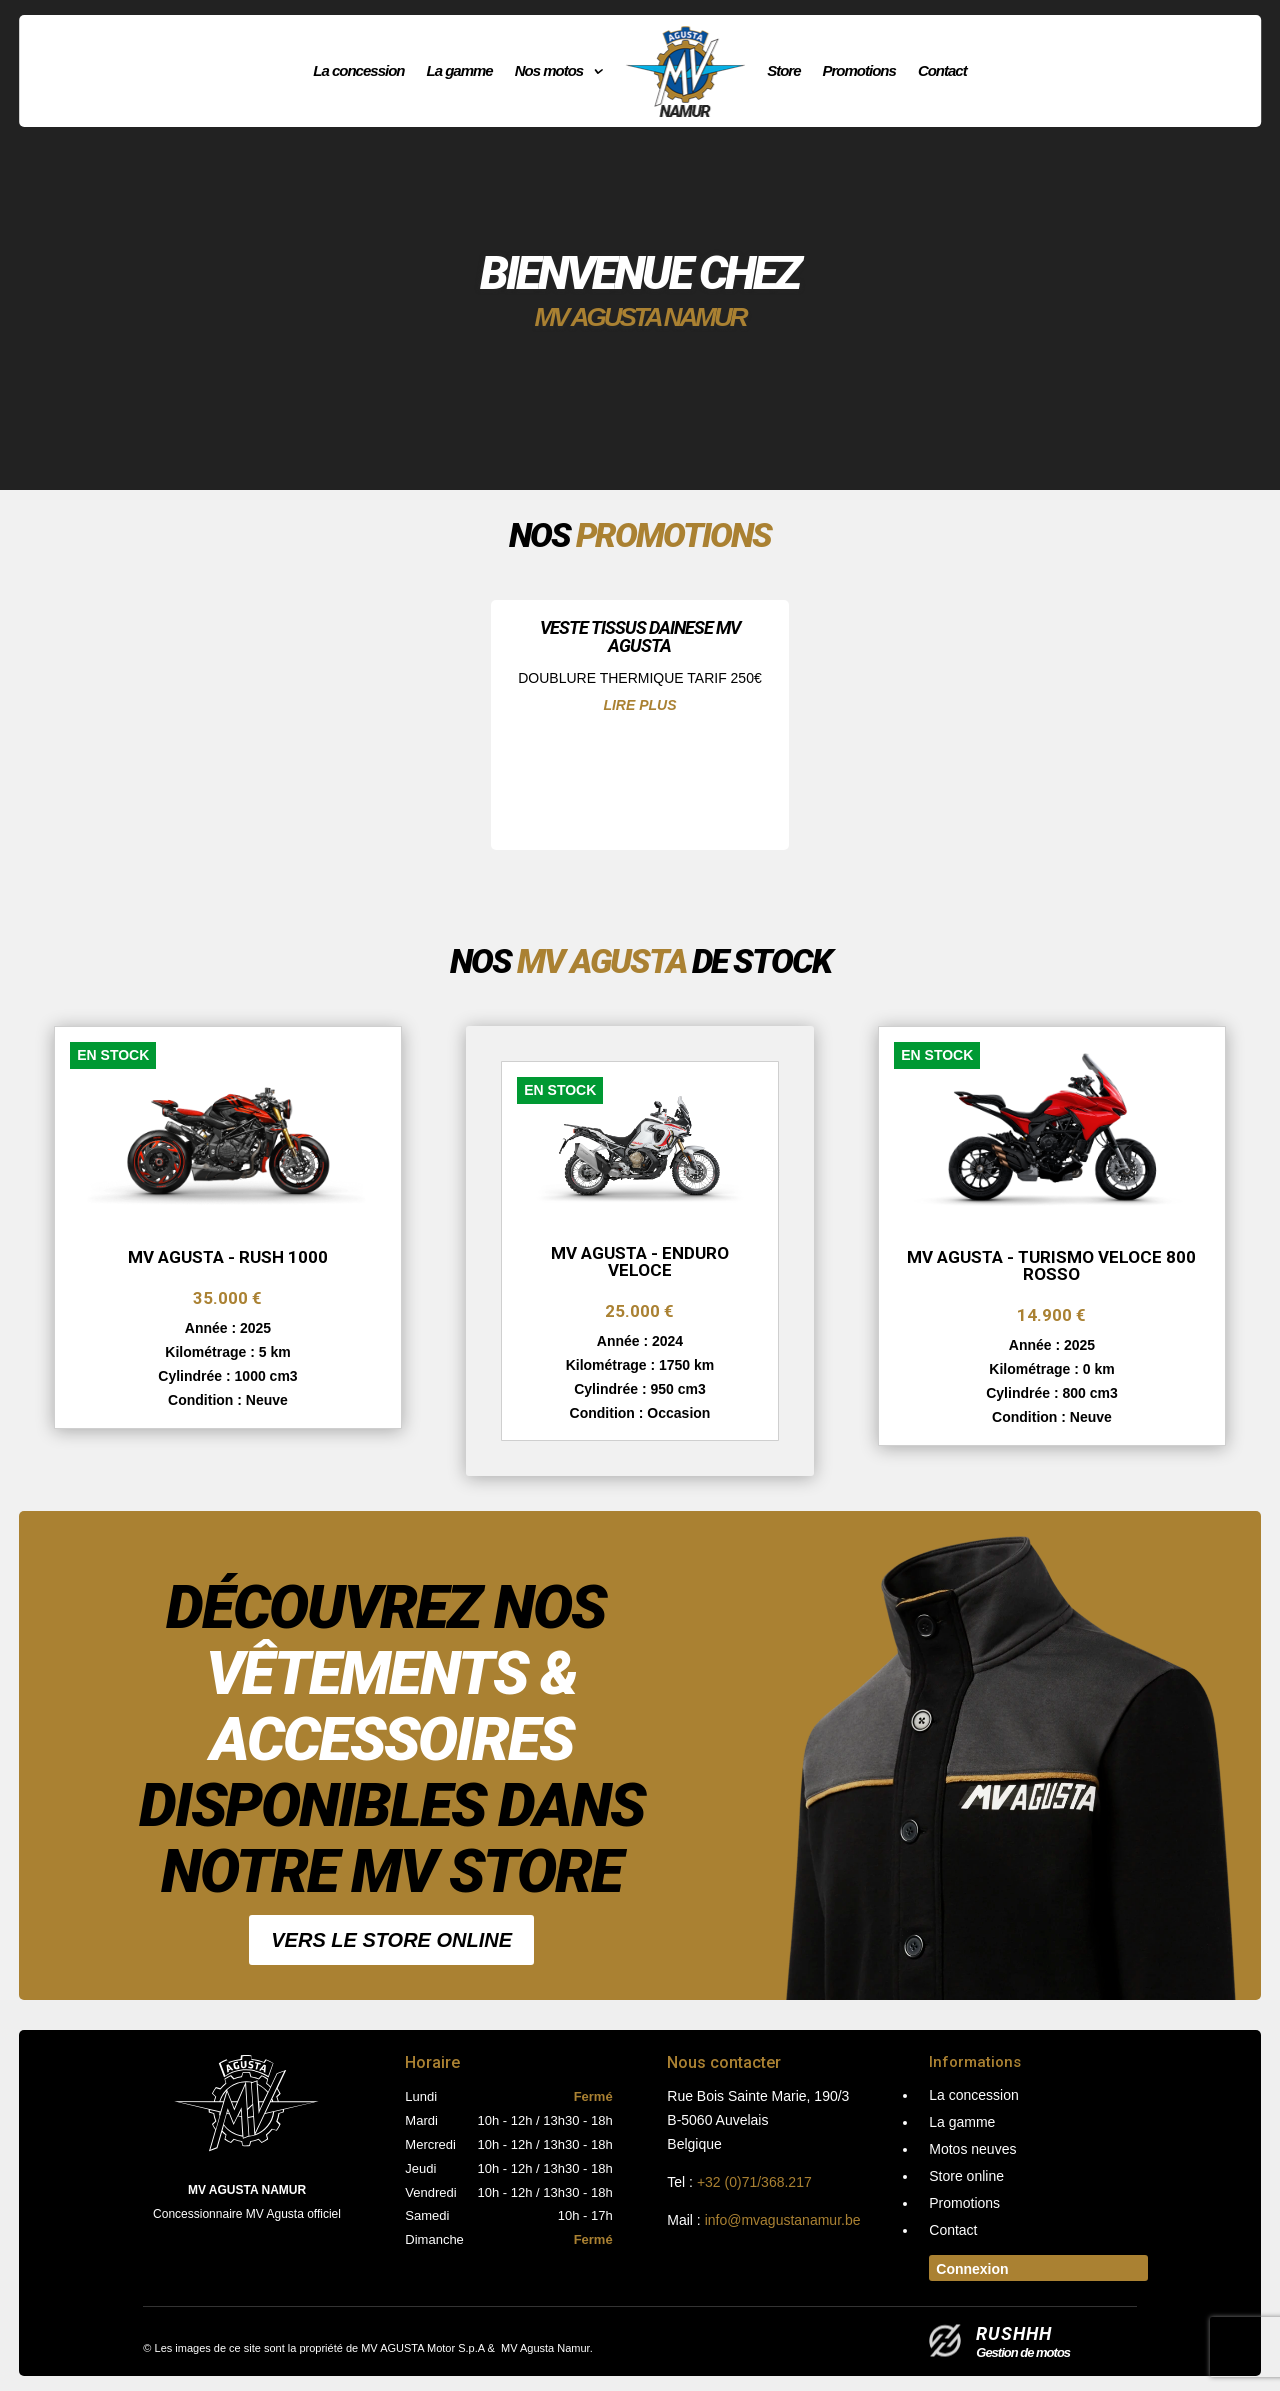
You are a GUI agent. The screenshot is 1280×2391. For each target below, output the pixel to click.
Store (783, 70)
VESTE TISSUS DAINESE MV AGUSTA (640, 636)
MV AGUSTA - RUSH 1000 (228, 1257)
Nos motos (549, 70)
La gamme (459, 70)
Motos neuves (972, 2149)
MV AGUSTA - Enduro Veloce (640, 1261)
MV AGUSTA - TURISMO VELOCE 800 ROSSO (1051, 1265)
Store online (966, 2176)
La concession (358, 70)
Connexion (972, 2269)
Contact (942, 70)
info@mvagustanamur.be (783, 2220)
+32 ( (754, 2182)
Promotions (859, 70)
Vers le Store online (391, 1940)
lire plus (639, 705)
